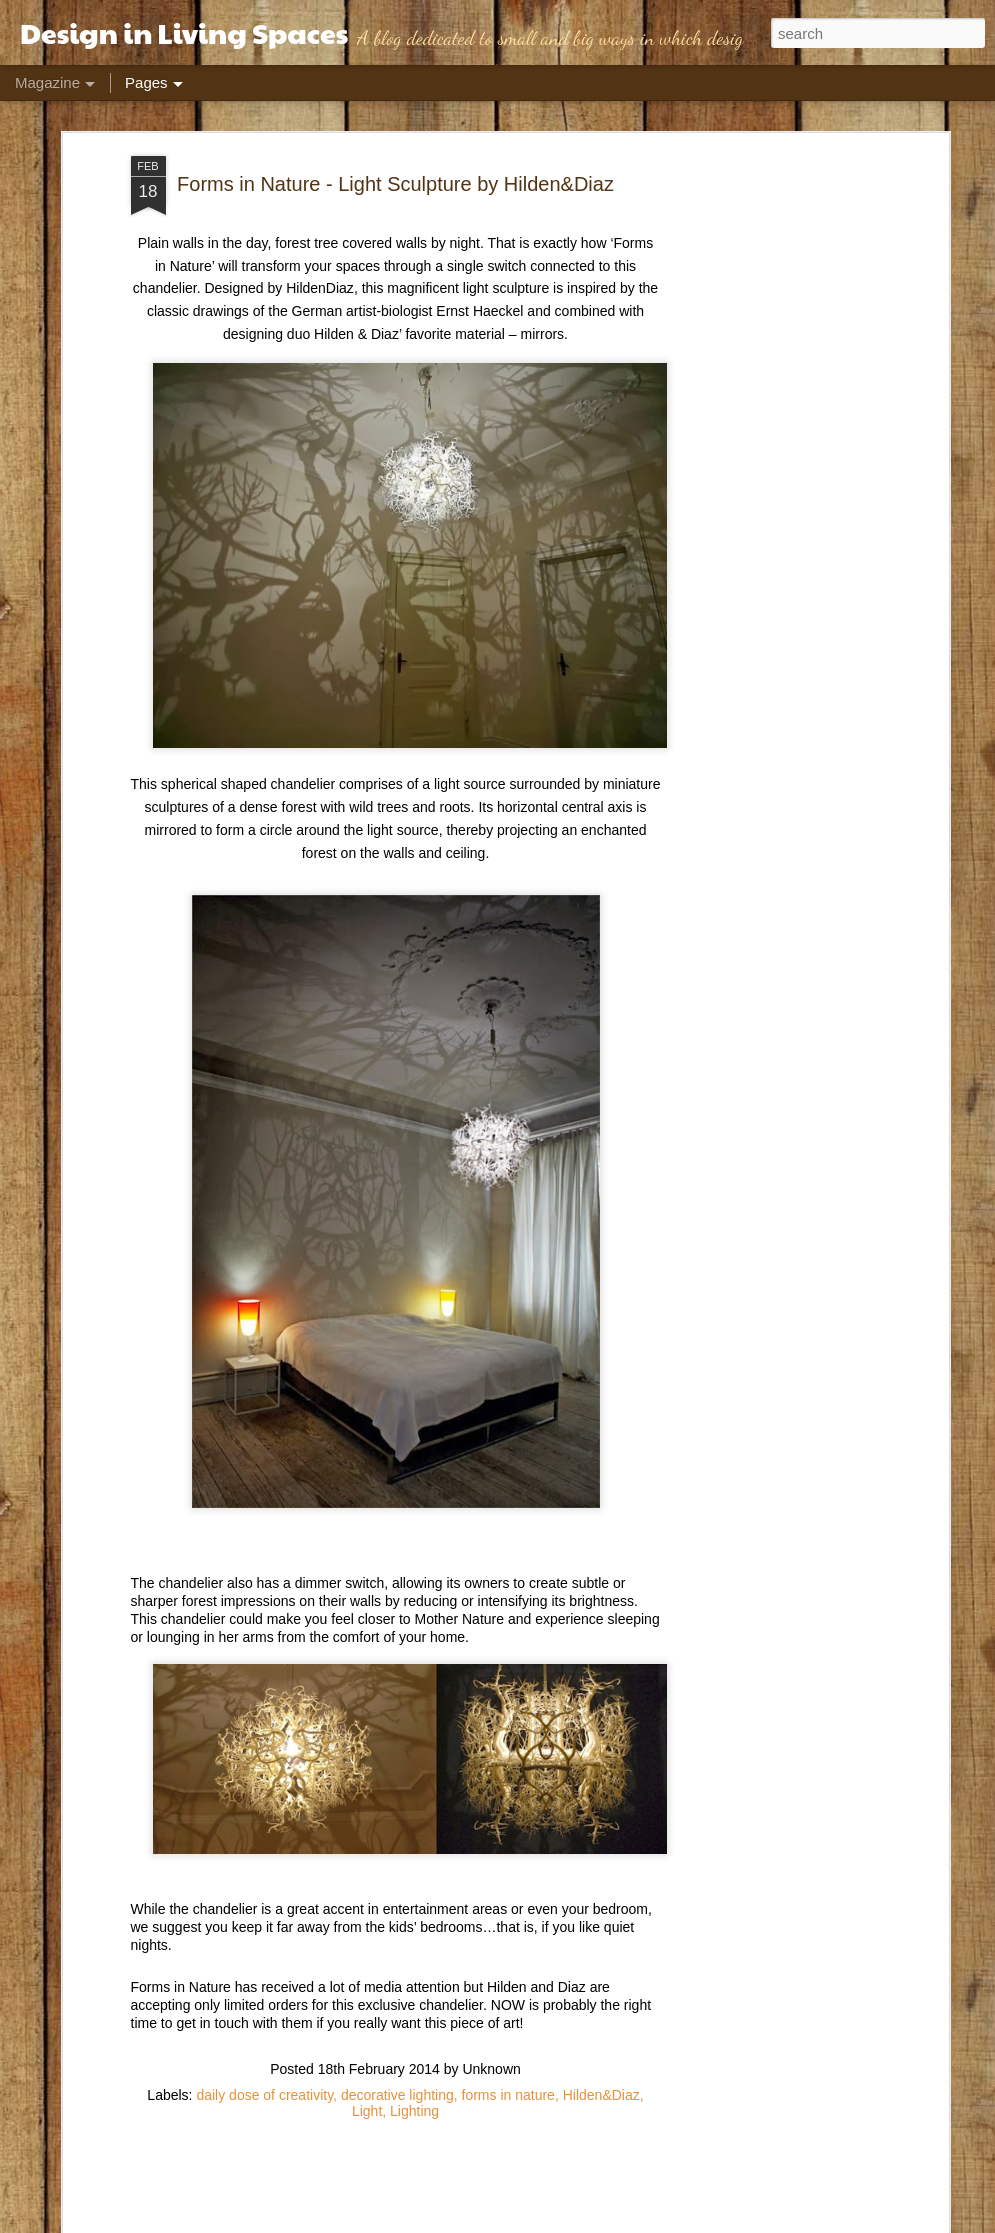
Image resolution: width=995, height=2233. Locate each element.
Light (367, 2108)
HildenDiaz (320, 286)
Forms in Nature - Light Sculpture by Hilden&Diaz (395, 181)
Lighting (414, 2108)
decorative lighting (397, 2092)
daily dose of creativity (264, 2092)
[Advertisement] (771, 469)
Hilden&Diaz (601, 2092)
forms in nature (508, 2092)
